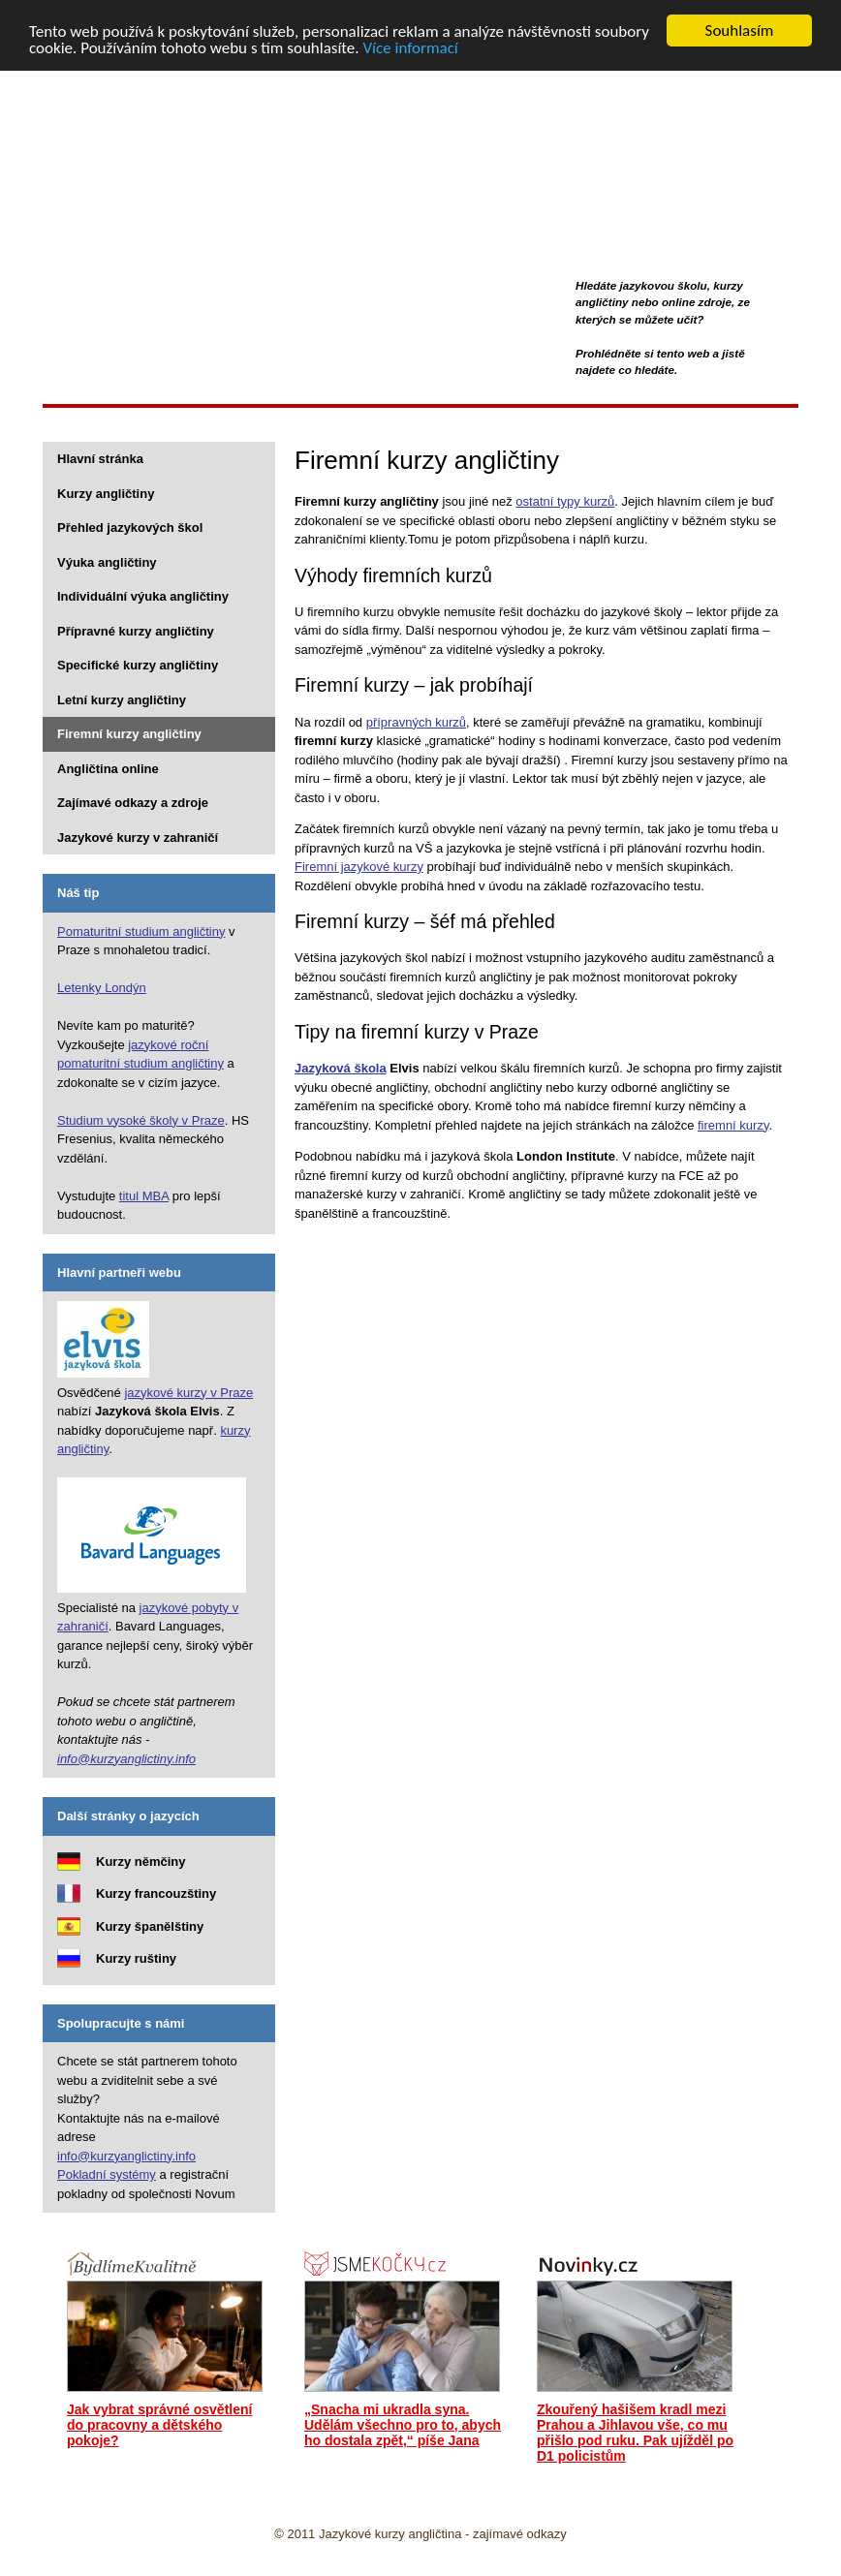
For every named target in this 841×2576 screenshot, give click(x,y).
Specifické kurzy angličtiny (137, 665)
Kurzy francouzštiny (156, 1893)
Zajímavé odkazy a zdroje (132, 802)
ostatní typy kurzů (564, 501)
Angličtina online (108, 767)
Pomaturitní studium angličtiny (141, 930)
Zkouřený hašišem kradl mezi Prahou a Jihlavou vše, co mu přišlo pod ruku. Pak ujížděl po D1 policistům (635, 2433)
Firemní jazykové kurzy (359, 866)
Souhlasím (739, 30)
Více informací (409, 47)
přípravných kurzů (416, 721)
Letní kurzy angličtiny (121, 699)
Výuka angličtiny (107, 561)
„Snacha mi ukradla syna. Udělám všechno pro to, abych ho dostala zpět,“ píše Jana (402, 2425)
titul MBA (144, 1195)
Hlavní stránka (100, 458)
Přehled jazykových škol (129, 527)
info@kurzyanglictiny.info (126, 1758)
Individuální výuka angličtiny (143, 596)
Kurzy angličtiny (122, 107)
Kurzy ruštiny (136, 1958)
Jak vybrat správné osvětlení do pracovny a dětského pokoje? (159, 2425)
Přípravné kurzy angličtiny (135, 630)
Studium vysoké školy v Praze (141, 1119)
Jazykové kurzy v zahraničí (137, 836)
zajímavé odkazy (520, 2534)
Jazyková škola (341, 1068)
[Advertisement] (395, 424)
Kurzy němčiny (140, 1860)
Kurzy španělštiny (149, 1925)
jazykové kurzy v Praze (188, 1391)
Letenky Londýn (101, 987)
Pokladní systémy (106, 2174)
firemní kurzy (733, 1124)
